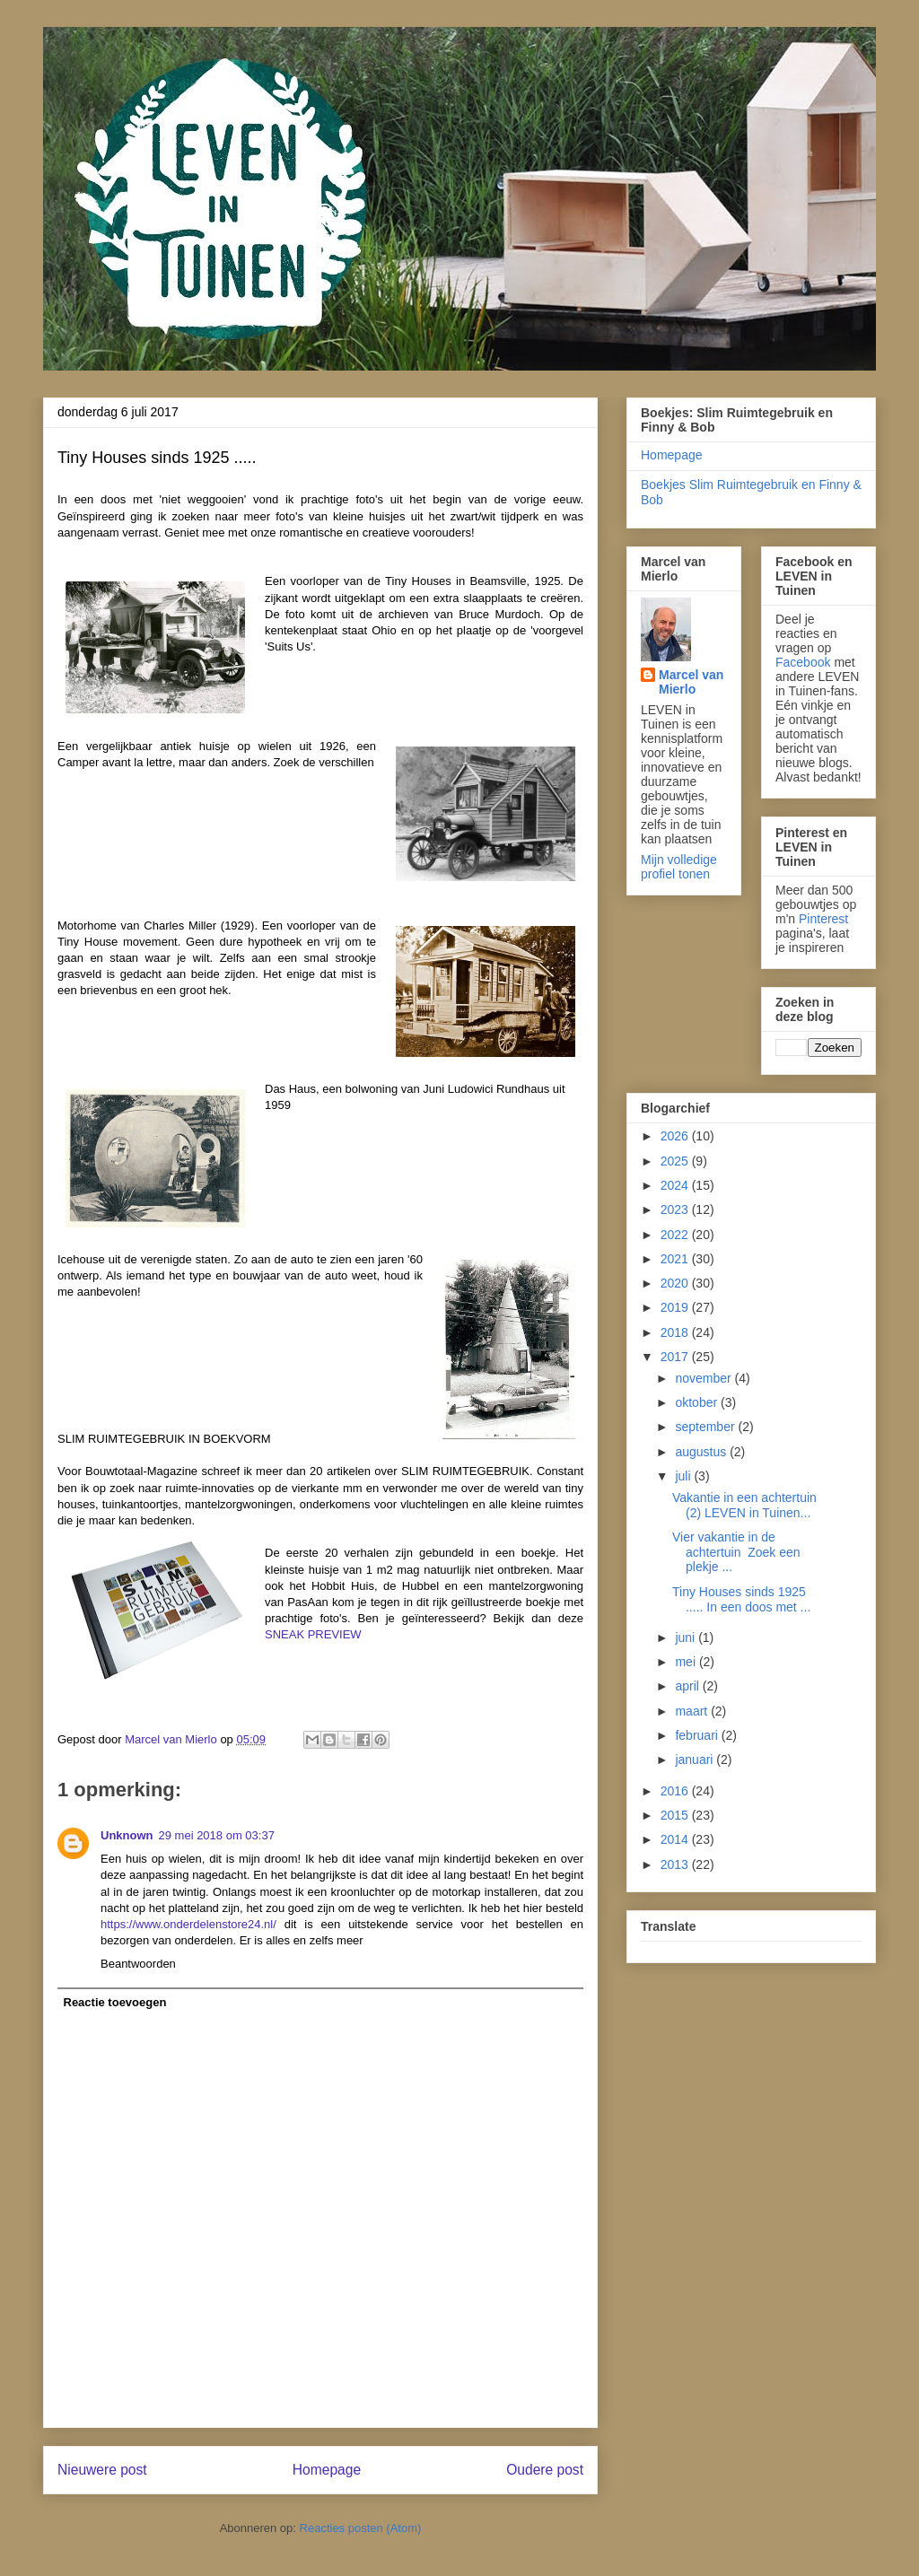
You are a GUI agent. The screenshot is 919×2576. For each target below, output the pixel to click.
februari (698, 1735)
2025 (676, 1161)
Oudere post (544, 2469)
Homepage (327, 2469)
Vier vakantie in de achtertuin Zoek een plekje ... (736, 1552)
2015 (676, 1815)
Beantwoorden (138, 1963)
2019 (676, 1307)
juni (686, 1637)
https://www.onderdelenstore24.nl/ (188, 1924)
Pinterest (823, 919)
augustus (702, 1452)
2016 (676, 1791)
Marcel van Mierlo (691, 682)
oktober (698, 1402)
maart (693, 1711)
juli (684, 1476)
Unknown (127, 1835)
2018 (676, 1332)
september (706, 1426)
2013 (676, 1864)
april (688, 1686)
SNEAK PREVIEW (313, 1634)
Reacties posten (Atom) (361, 2528)
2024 (676, 1185)
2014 (676, 1839)
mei (686, 1662)
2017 (676, 1356)
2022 (676, 1234)
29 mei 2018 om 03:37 (217, 1835)
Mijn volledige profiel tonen (679, 866)
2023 (676, 1209)
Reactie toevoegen (115, 2002)
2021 (676, 1259)
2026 (676, 1136)
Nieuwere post (102, 2469)
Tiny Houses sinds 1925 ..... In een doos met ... (741, 1599)
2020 (676, 1283)
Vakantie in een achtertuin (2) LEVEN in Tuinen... (744, 1505)
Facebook (802, 662)
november (704, 1378)
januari (695, 1759)
